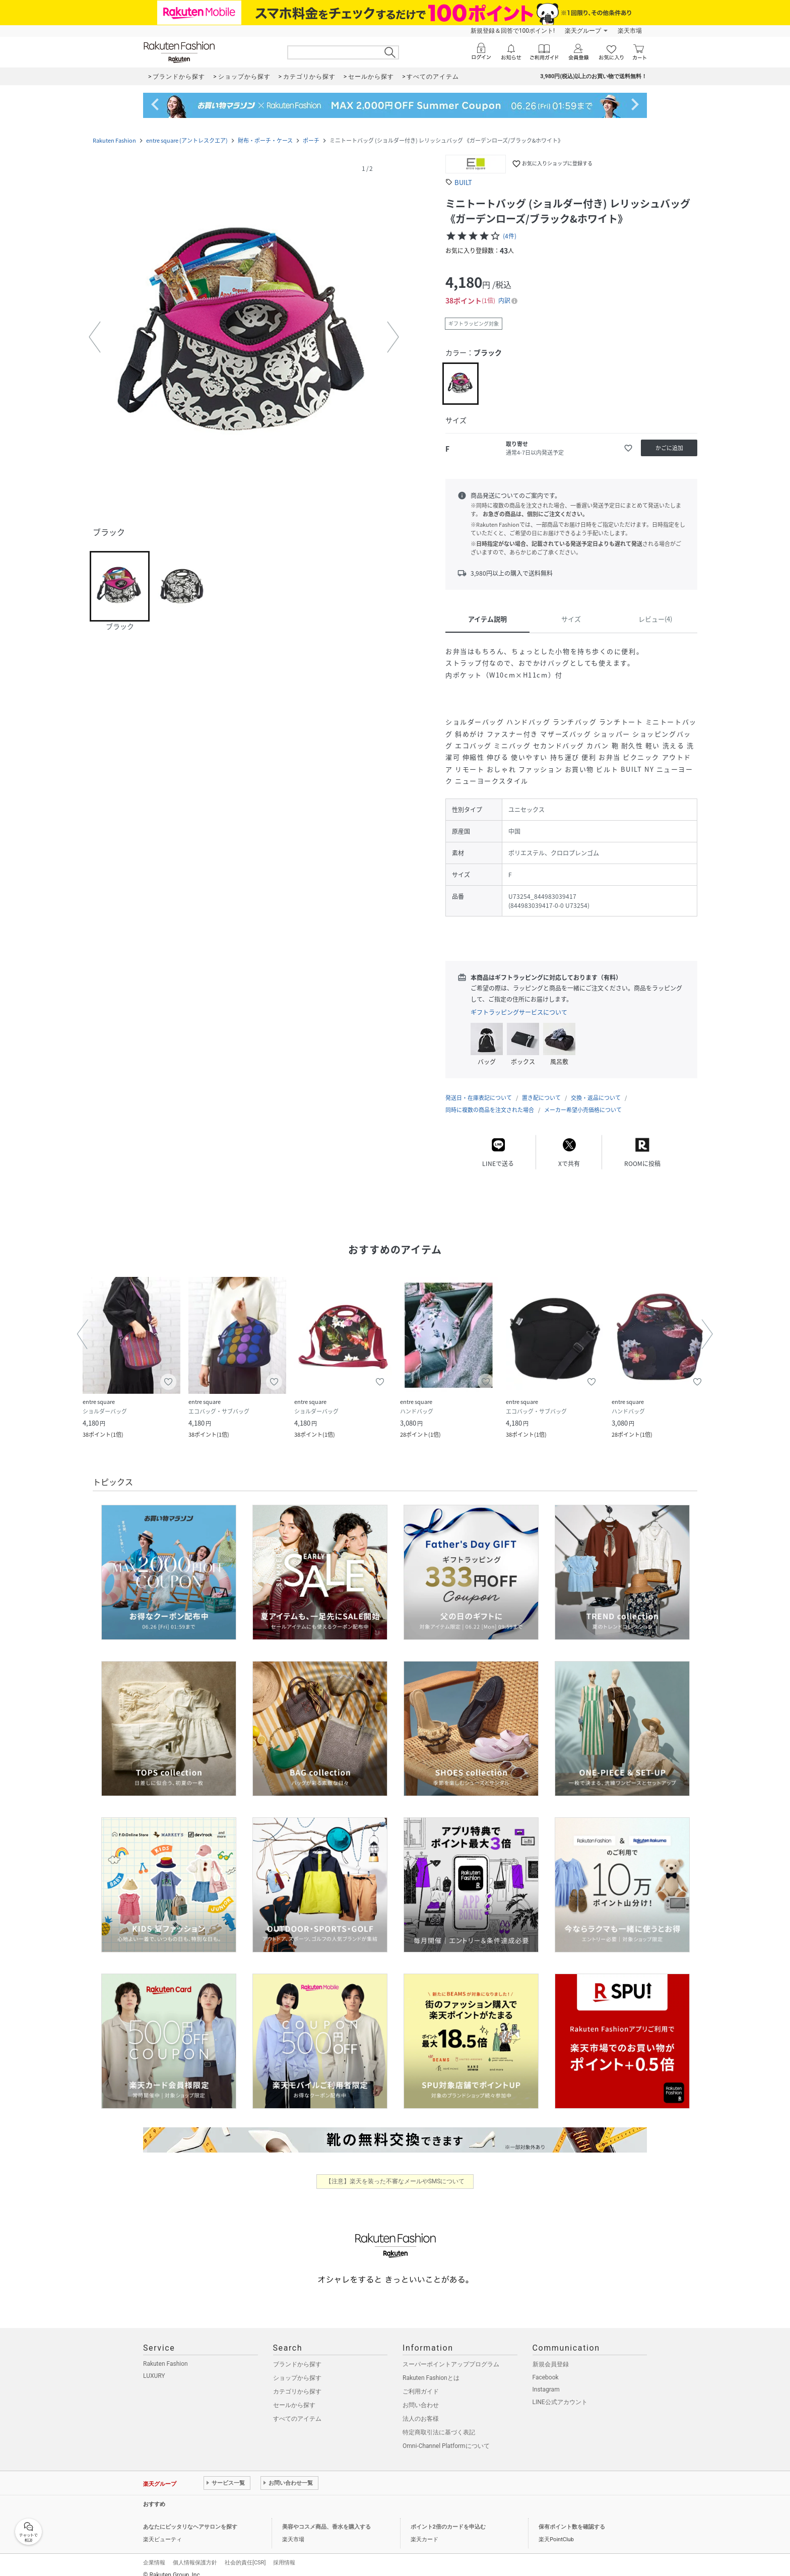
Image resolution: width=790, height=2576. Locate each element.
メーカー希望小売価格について (583, 1099)
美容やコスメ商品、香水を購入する (326, 2516)
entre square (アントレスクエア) (187, 140)
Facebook (546, 2367)
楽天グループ (583, 30)
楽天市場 (630, 30)
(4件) (509, 235)
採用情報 (284, 2552)
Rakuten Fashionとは (431, 2367)
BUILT (463, 182)
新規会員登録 (551, 2354)
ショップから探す (297, 2367)
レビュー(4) (655, 619)
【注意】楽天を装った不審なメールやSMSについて (395, 2171)
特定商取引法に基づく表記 (439, 2422)
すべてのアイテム (297, 2408)
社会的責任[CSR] (245, 2552)
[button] (244, 337)
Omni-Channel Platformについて (446, 2435)
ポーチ (311, 140)
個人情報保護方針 (195, 2552)
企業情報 (154, 2552)
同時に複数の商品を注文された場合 (489, 1099)
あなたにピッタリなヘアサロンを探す (190, 2516)
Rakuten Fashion (114, 140)
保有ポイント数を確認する (572, 2516)
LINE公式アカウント (560, 2392)
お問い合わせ (421, 2395)
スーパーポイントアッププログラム (451, 2354)
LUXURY (154, 2365)
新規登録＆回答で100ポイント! (513, 30)
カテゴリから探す (297, 2381)
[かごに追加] (669, 448)
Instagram (546, 2379)
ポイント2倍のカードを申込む (448, 2516)
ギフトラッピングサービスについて (519, 1012)
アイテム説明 (487, 619)
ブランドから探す (297, 2354)
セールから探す (294, 2395)
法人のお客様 (421, 2408)
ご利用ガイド (421, 2381)
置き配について (541, 1087)
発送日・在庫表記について (478, 1087)
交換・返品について (596, 1087)
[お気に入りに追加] (628, 448)
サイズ (571, 619)
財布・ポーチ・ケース (265, 140)
